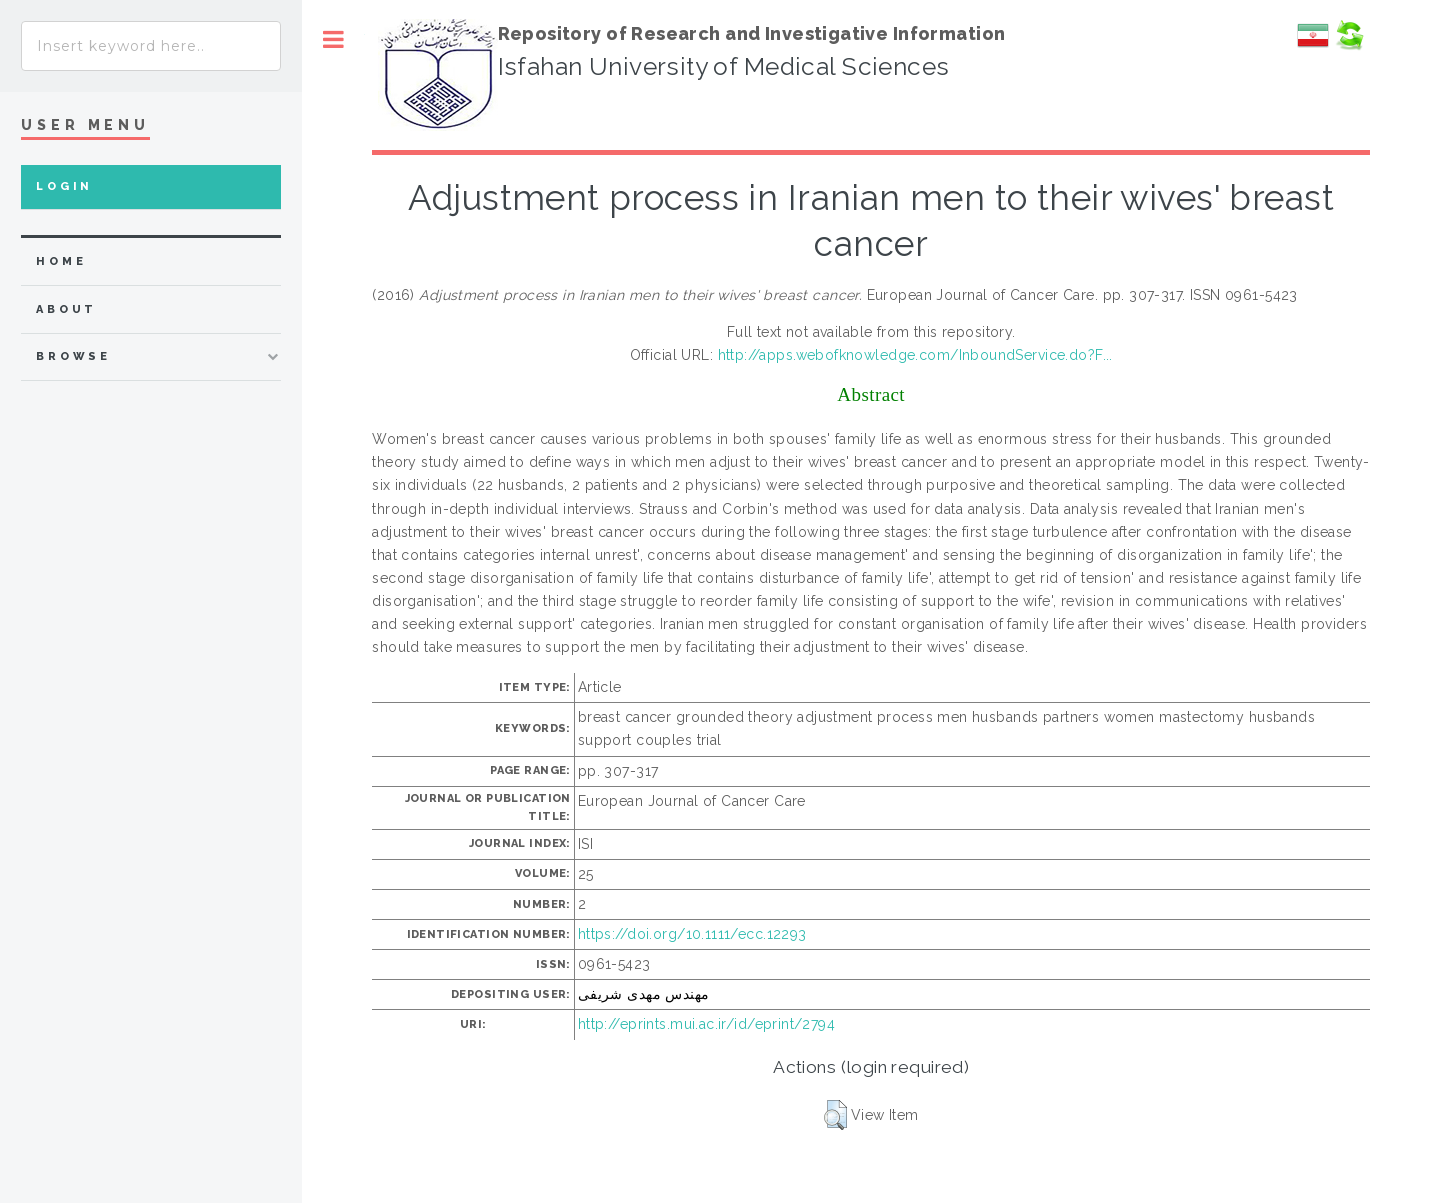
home (61, 261)
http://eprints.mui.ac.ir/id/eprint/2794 (706, 1024)
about (66, 309)
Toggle (333, 39)
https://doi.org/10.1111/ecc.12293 (692, 934)
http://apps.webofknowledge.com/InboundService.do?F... (915, 355)
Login (64, 186)
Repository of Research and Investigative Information (752, 33)
